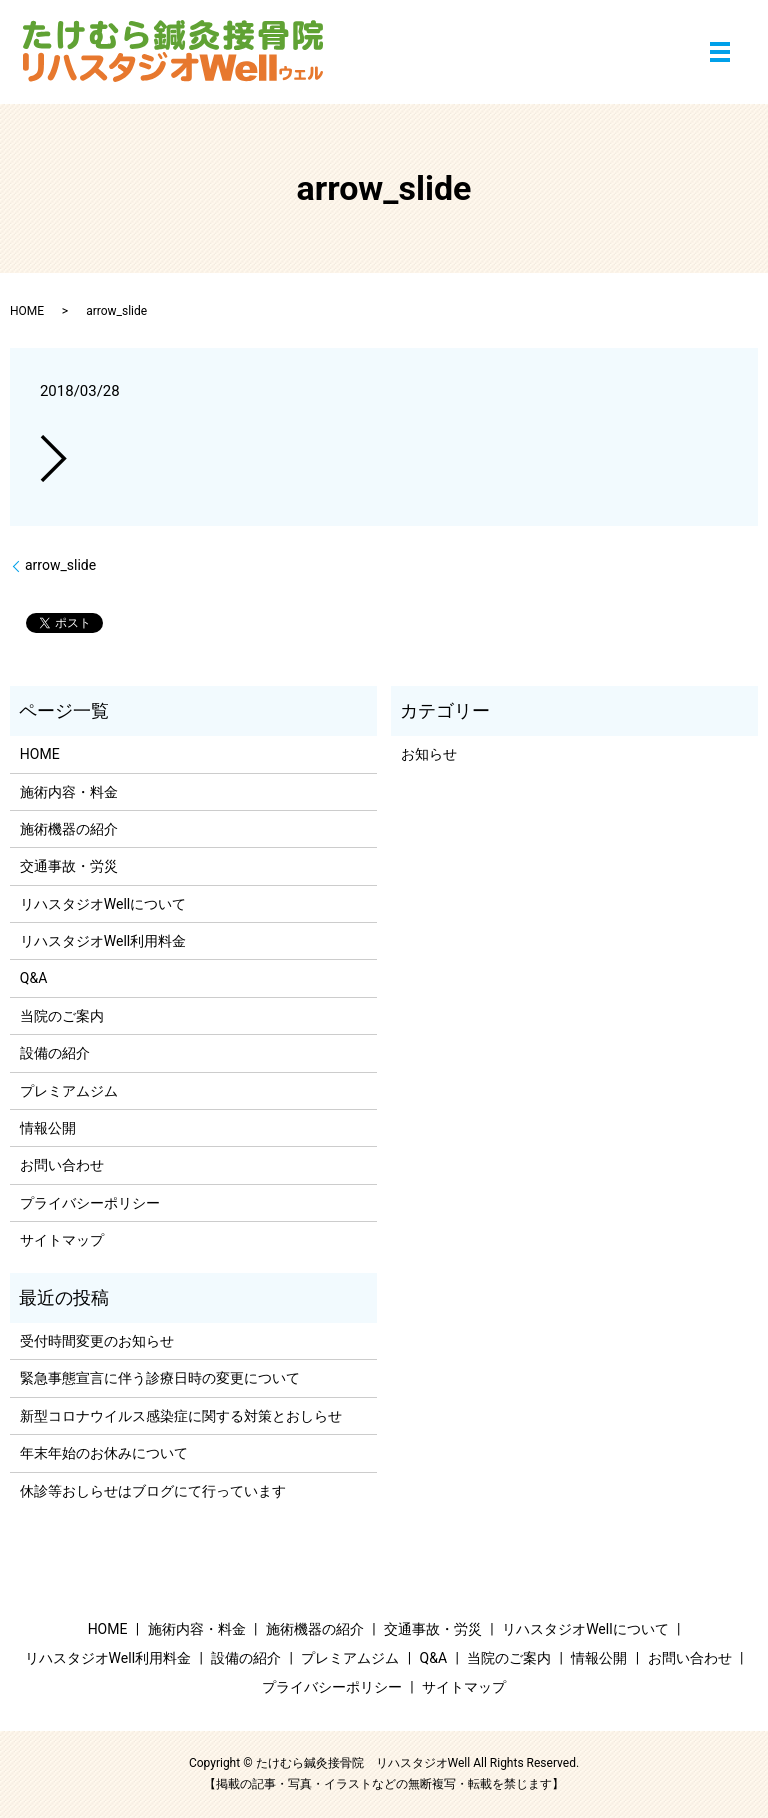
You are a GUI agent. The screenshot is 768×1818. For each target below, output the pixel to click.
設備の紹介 (55, 1053)
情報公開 (48, 1128)
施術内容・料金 (69, 792)
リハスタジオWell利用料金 (103, 941)
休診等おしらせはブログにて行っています (153, 1491)
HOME (27, 311)
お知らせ (429, 754)
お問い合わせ (62, 1165)
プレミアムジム (69, 1091)
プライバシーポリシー (90, 1203)
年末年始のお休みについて (104, 1453)
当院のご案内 (62, 1016)
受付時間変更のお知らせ (97, 1341)
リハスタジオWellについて (103, 904)
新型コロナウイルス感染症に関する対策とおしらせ (181, 1416)
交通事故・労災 (69, 866)
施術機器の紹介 (69, 829)
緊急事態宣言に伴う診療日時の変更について (160, 1378)
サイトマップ (62, 1240)
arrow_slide (60, 565)
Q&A (33, 978)
